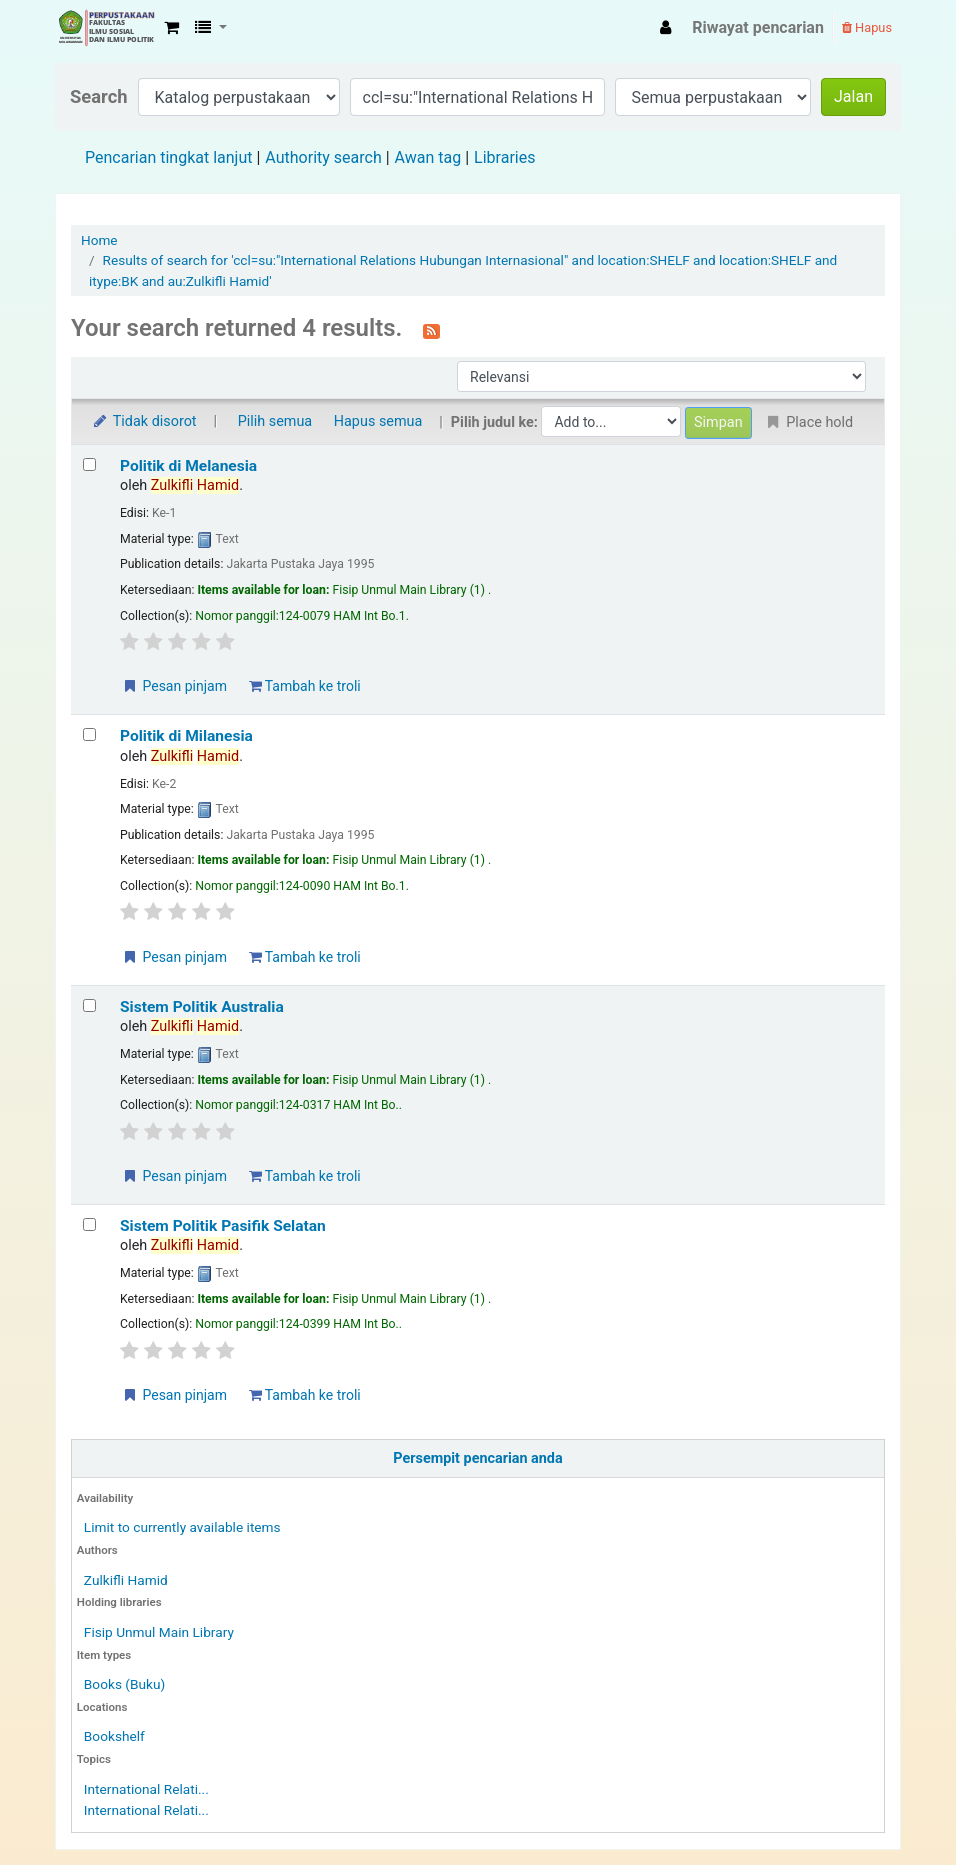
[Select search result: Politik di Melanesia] (89, 464)
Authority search (323, 157)
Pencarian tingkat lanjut (168, 157)
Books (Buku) (124, 1684)
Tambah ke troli (305, 686)
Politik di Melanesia (188, 466)
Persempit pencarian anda (477, 1458)
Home (99, 240)
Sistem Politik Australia (202, 1007)
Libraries (504, 157)
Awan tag (428, 157)
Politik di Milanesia (186, 736)
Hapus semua (378, 421)
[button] (171, 28)
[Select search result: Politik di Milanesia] (89, 734)
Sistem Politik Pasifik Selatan (223, 1226)
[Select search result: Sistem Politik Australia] (89, 1005)
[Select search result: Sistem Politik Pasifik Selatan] (89, 1224)
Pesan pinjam (174, 686)
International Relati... (146, 1789)
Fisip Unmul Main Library (106, 28)
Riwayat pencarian (758, 27)
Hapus (867, 27)
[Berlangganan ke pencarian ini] (431, 330)
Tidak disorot (144, 421)
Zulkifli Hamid (126, 1580)
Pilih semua (275, 421)
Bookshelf (114, 1736)
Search (99, 96)
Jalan (853, 96)
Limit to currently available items (182, 1527)
